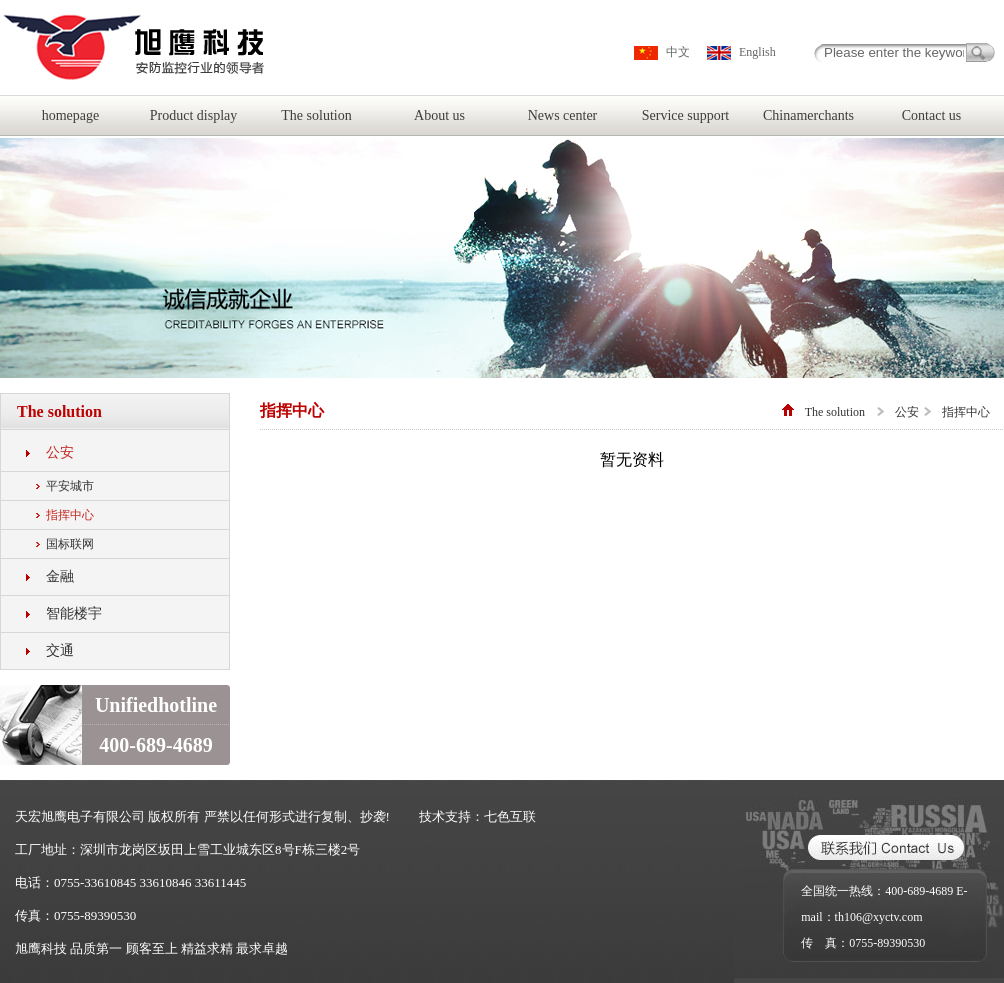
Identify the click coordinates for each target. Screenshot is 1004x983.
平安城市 (70, 486)
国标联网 (70, 544)
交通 (60, 650)
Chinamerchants (808, 115)
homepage (71, 115)
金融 (60, 576)
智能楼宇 (74, 613)
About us (439, 115)
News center (563, 115)
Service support (685, 115)
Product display (194, 115)
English (757, 52)
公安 (60, 452)
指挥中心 (70, 515)
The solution (316, 115)
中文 (678, 52)
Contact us (932, 115)
